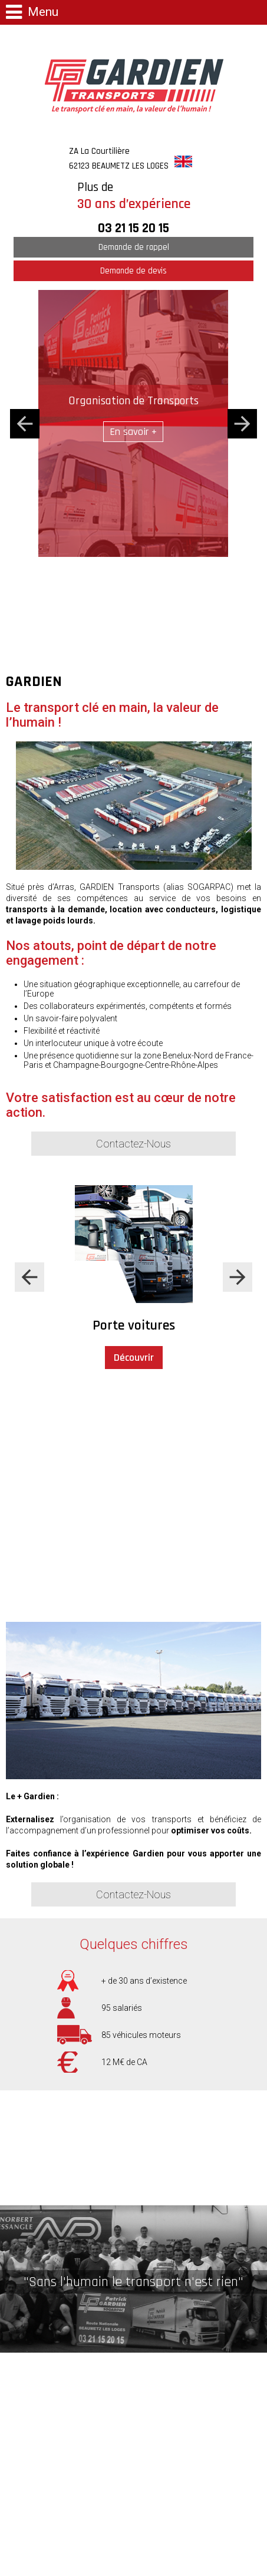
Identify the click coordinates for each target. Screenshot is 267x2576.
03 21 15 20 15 (133, 228)
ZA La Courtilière (119, 159)
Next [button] (242, 423)
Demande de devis (133, 270)
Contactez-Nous (133, 1143)
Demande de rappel (133, 247)
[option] (133, 423)
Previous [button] (24, 423)
